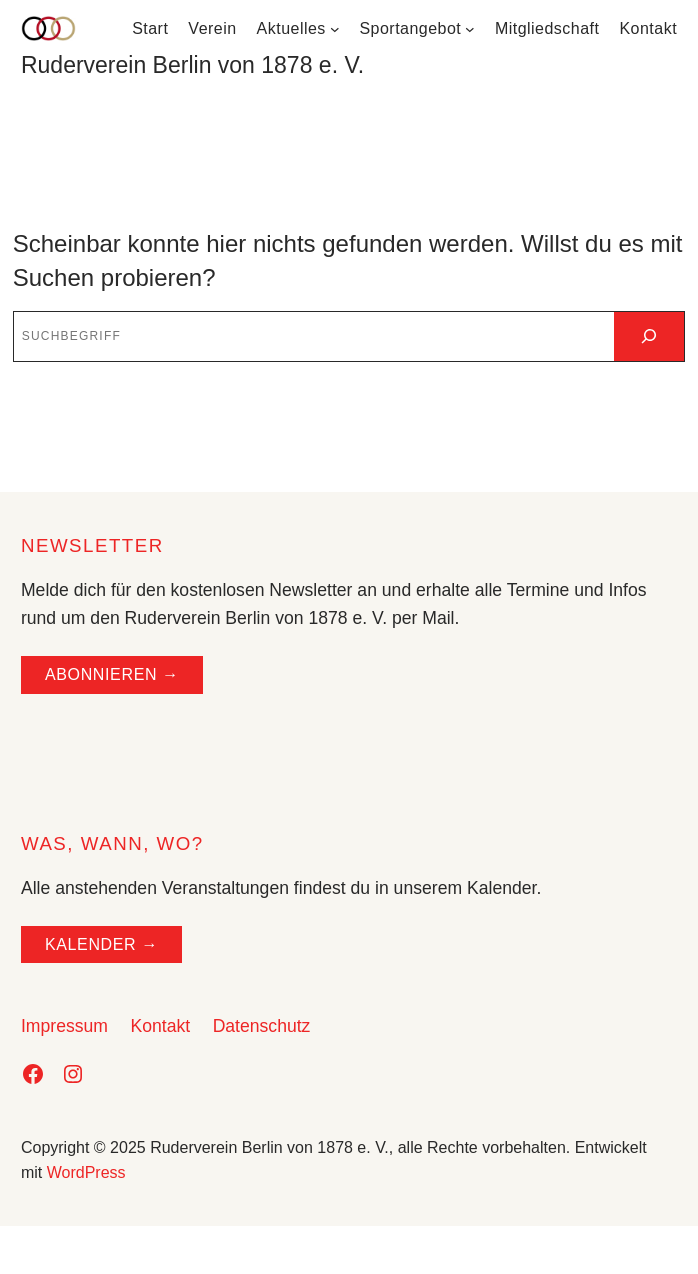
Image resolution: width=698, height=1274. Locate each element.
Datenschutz (262, 1026)
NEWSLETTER (92, 545)
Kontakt (160, 1026)
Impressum (64, 1026)
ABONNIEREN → (112, 674)
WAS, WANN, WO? (112, 843)
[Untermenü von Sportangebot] (470, 29)
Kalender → (101, 944)
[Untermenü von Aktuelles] (335, 29)
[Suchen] (649, 336)
